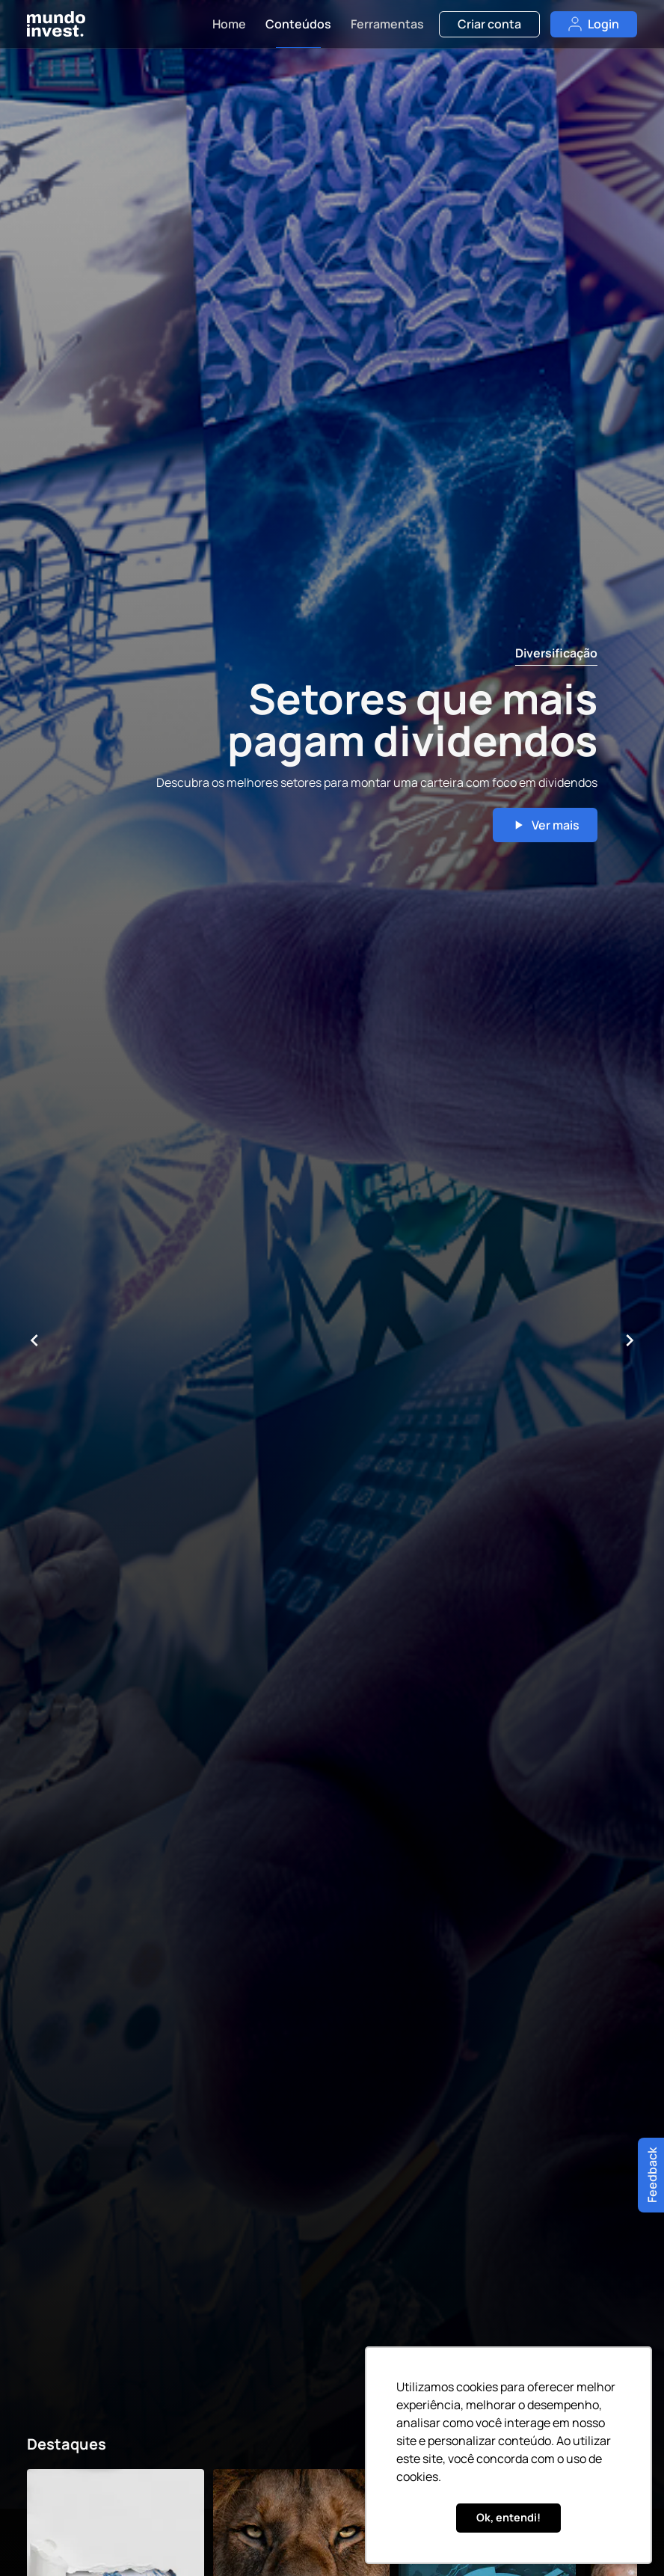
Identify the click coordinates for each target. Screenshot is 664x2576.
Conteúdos (298, 24)
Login (593, 24)
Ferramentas (387, 24)
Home (229, 24)
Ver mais (545, 825)
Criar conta (489, 24)
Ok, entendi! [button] (508, 2517)
